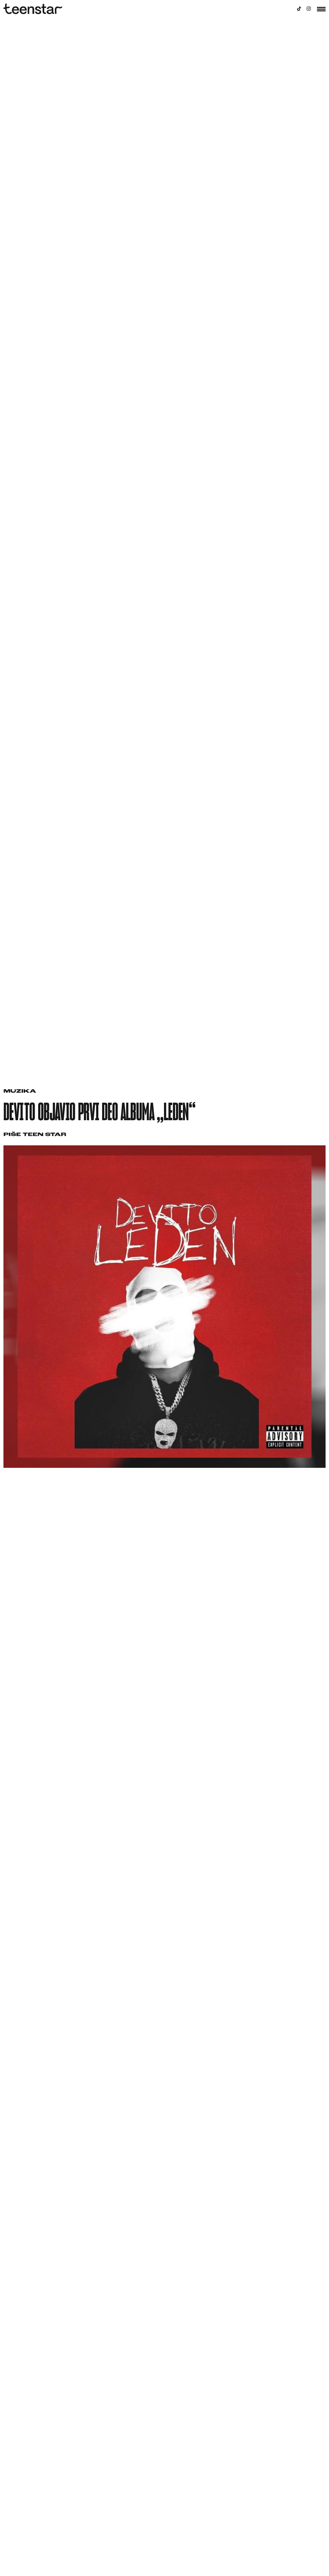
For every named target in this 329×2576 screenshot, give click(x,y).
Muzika (19, 1091)
